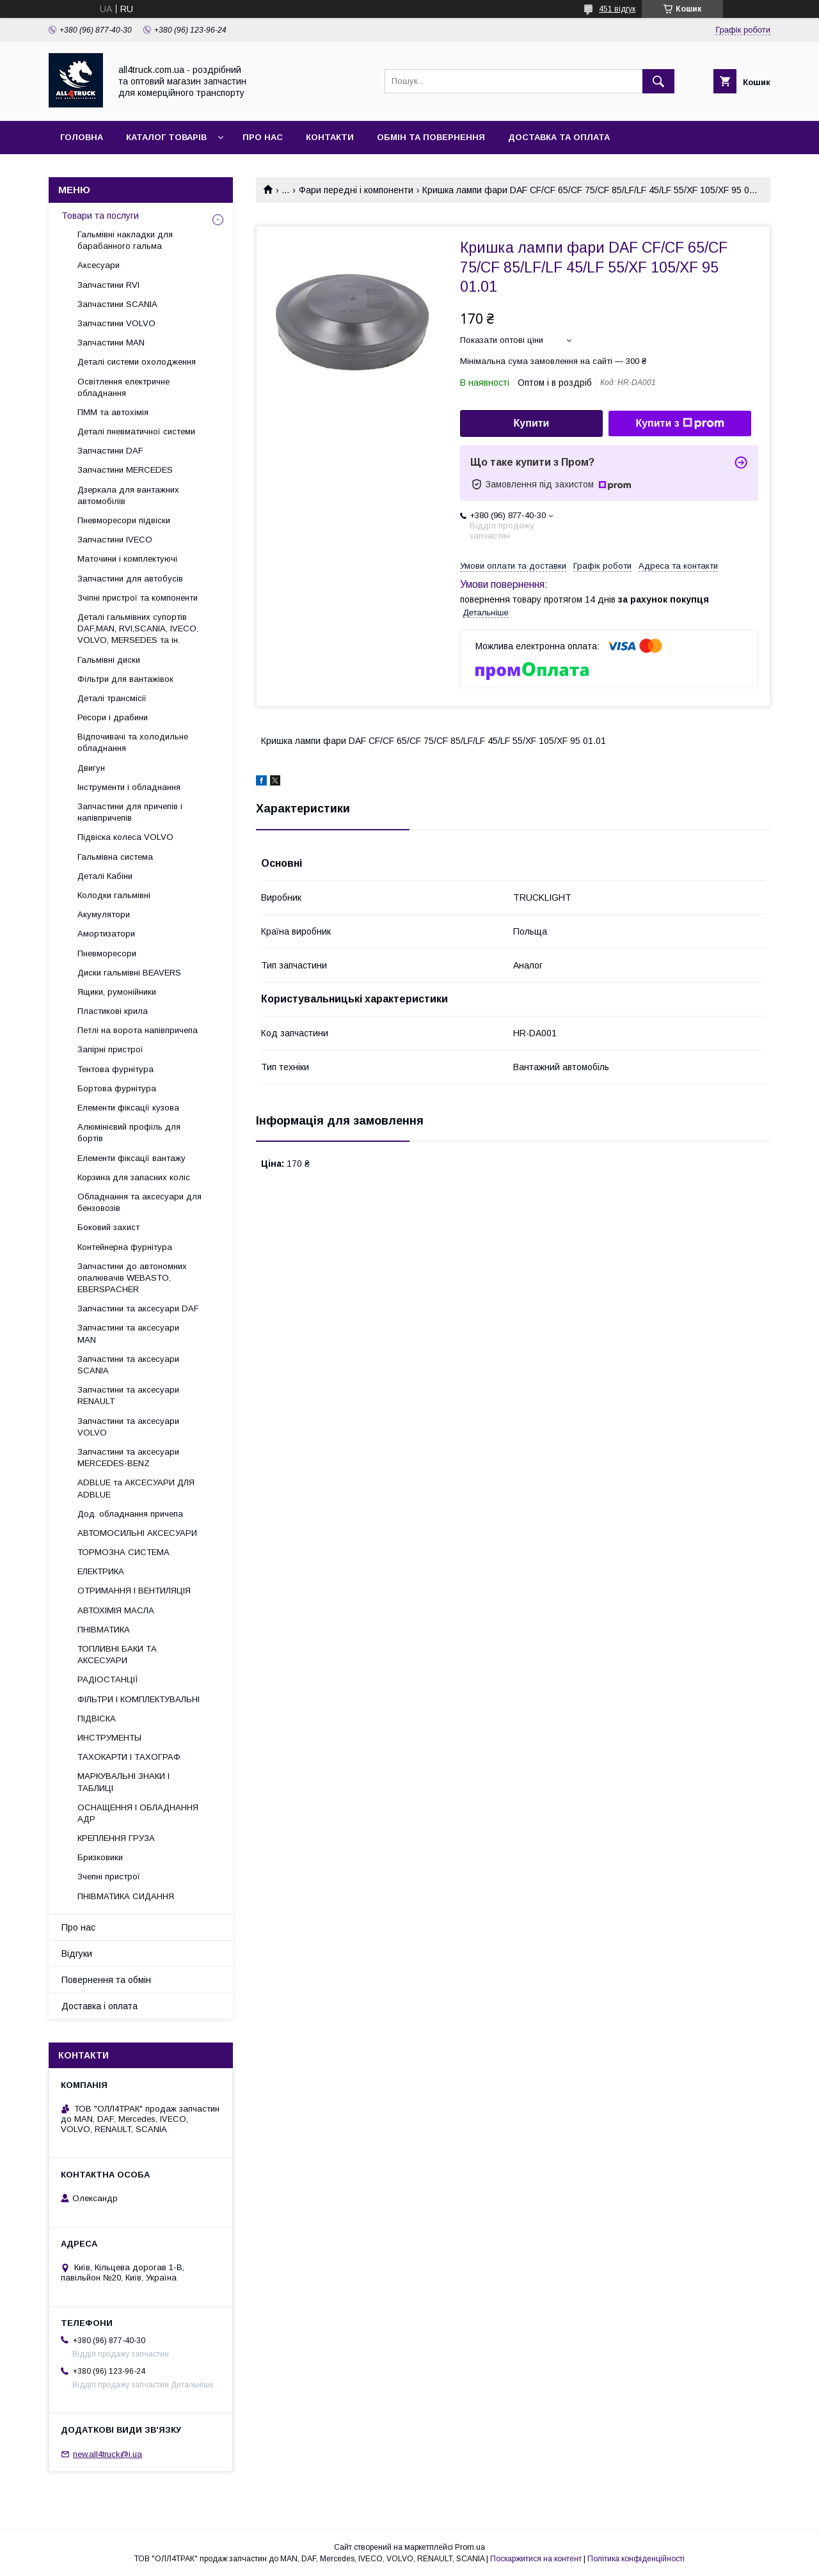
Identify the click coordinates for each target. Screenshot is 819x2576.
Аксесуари (98, 265)
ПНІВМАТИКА (103, 1629)
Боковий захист (108, 1227)
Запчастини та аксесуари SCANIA (128, 1364)
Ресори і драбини (112, 717)
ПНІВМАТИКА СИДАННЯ (125, 1896)
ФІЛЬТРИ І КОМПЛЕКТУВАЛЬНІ (138, 1699)
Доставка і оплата (99, 2006)
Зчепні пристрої (108, 1876)
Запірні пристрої (110, 1049)
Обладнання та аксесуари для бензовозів (139, 1202)
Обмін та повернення (431, 137)
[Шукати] (658, 81)
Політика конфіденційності (636, 2558)
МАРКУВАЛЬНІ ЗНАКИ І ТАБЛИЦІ (123, 1781)
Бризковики (100, 1857)
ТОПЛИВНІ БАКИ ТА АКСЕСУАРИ (117, 1654)
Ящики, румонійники (116, 992)
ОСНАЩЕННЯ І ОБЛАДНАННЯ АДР (137, 1813)
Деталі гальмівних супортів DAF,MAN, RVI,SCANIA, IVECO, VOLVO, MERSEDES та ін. (137, 628)
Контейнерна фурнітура (124, 1247)
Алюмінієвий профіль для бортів (128, 1132)
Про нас (263, 137)
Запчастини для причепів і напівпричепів (129, 812)
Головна (81, 137)
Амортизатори (106, 933)
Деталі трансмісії (112, 698)
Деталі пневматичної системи (136, 431)
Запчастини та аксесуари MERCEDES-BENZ (128, 1457)
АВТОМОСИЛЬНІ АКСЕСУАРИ (137, 1533)
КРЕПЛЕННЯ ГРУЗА (116, 1838)
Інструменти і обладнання (128, 787)
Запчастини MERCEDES (125, 470)
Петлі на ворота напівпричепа (137, 1030)
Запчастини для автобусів (130, 578)
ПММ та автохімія (112, 412)
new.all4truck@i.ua (107, 2454)
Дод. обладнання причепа (130, 1514)
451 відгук (617, 8)
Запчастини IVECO (114, 539)
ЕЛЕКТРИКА (100, 1571)
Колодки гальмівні (113, 895)
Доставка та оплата (559, 137)
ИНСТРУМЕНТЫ (109, 1737)
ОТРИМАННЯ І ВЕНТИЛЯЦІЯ (134, 1590)
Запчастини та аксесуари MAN (128, 1333)
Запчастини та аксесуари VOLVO (128, 1426)
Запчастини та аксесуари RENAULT (128, 1395)
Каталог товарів (166, 137)
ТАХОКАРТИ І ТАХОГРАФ (128, 1757)
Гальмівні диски (108, 660)
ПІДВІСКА (96, 1718)
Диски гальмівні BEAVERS (129, 972)
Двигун (91, 768)
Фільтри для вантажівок (125, 679)
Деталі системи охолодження (136, 362)
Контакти (330, 137)
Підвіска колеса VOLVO (125, 837)
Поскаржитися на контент (536, 2558)
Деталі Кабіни (104, 876)
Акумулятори (103, 914)
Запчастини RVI (108, 285)
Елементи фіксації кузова (128, 1107)
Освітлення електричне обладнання (123, 387)
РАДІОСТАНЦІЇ (107, 1679)
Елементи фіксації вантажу (131, 1158)
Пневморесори (106, 953)
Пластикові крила (112, 1011)
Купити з (679, 423)
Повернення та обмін (106, 1980)
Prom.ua (470, 2547)
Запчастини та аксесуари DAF (138, 1308)
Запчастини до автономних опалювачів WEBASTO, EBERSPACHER (132, 1277)
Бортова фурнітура (116, 1088)
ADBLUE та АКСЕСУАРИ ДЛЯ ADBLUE (136, 1488)
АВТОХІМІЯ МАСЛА (115, 1610)
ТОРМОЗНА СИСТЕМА (123, 1552)
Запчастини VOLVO (116, 323)
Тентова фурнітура (115, 1069)
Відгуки (76, 1953)
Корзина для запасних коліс (133, 1177)
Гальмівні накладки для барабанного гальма (125, 240)
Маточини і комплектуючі (127, 559)
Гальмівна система (115, 857)
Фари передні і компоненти (356, 190)
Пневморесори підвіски (123, 520)
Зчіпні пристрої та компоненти (137, 598)
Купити (532, 423)
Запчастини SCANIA (117, 304)
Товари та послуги (100, 215)
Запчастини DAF (110, 450)
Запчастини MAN (111, 342)
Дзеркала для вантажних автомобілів (128, 495)
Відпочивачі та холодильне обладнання (132, 742)
